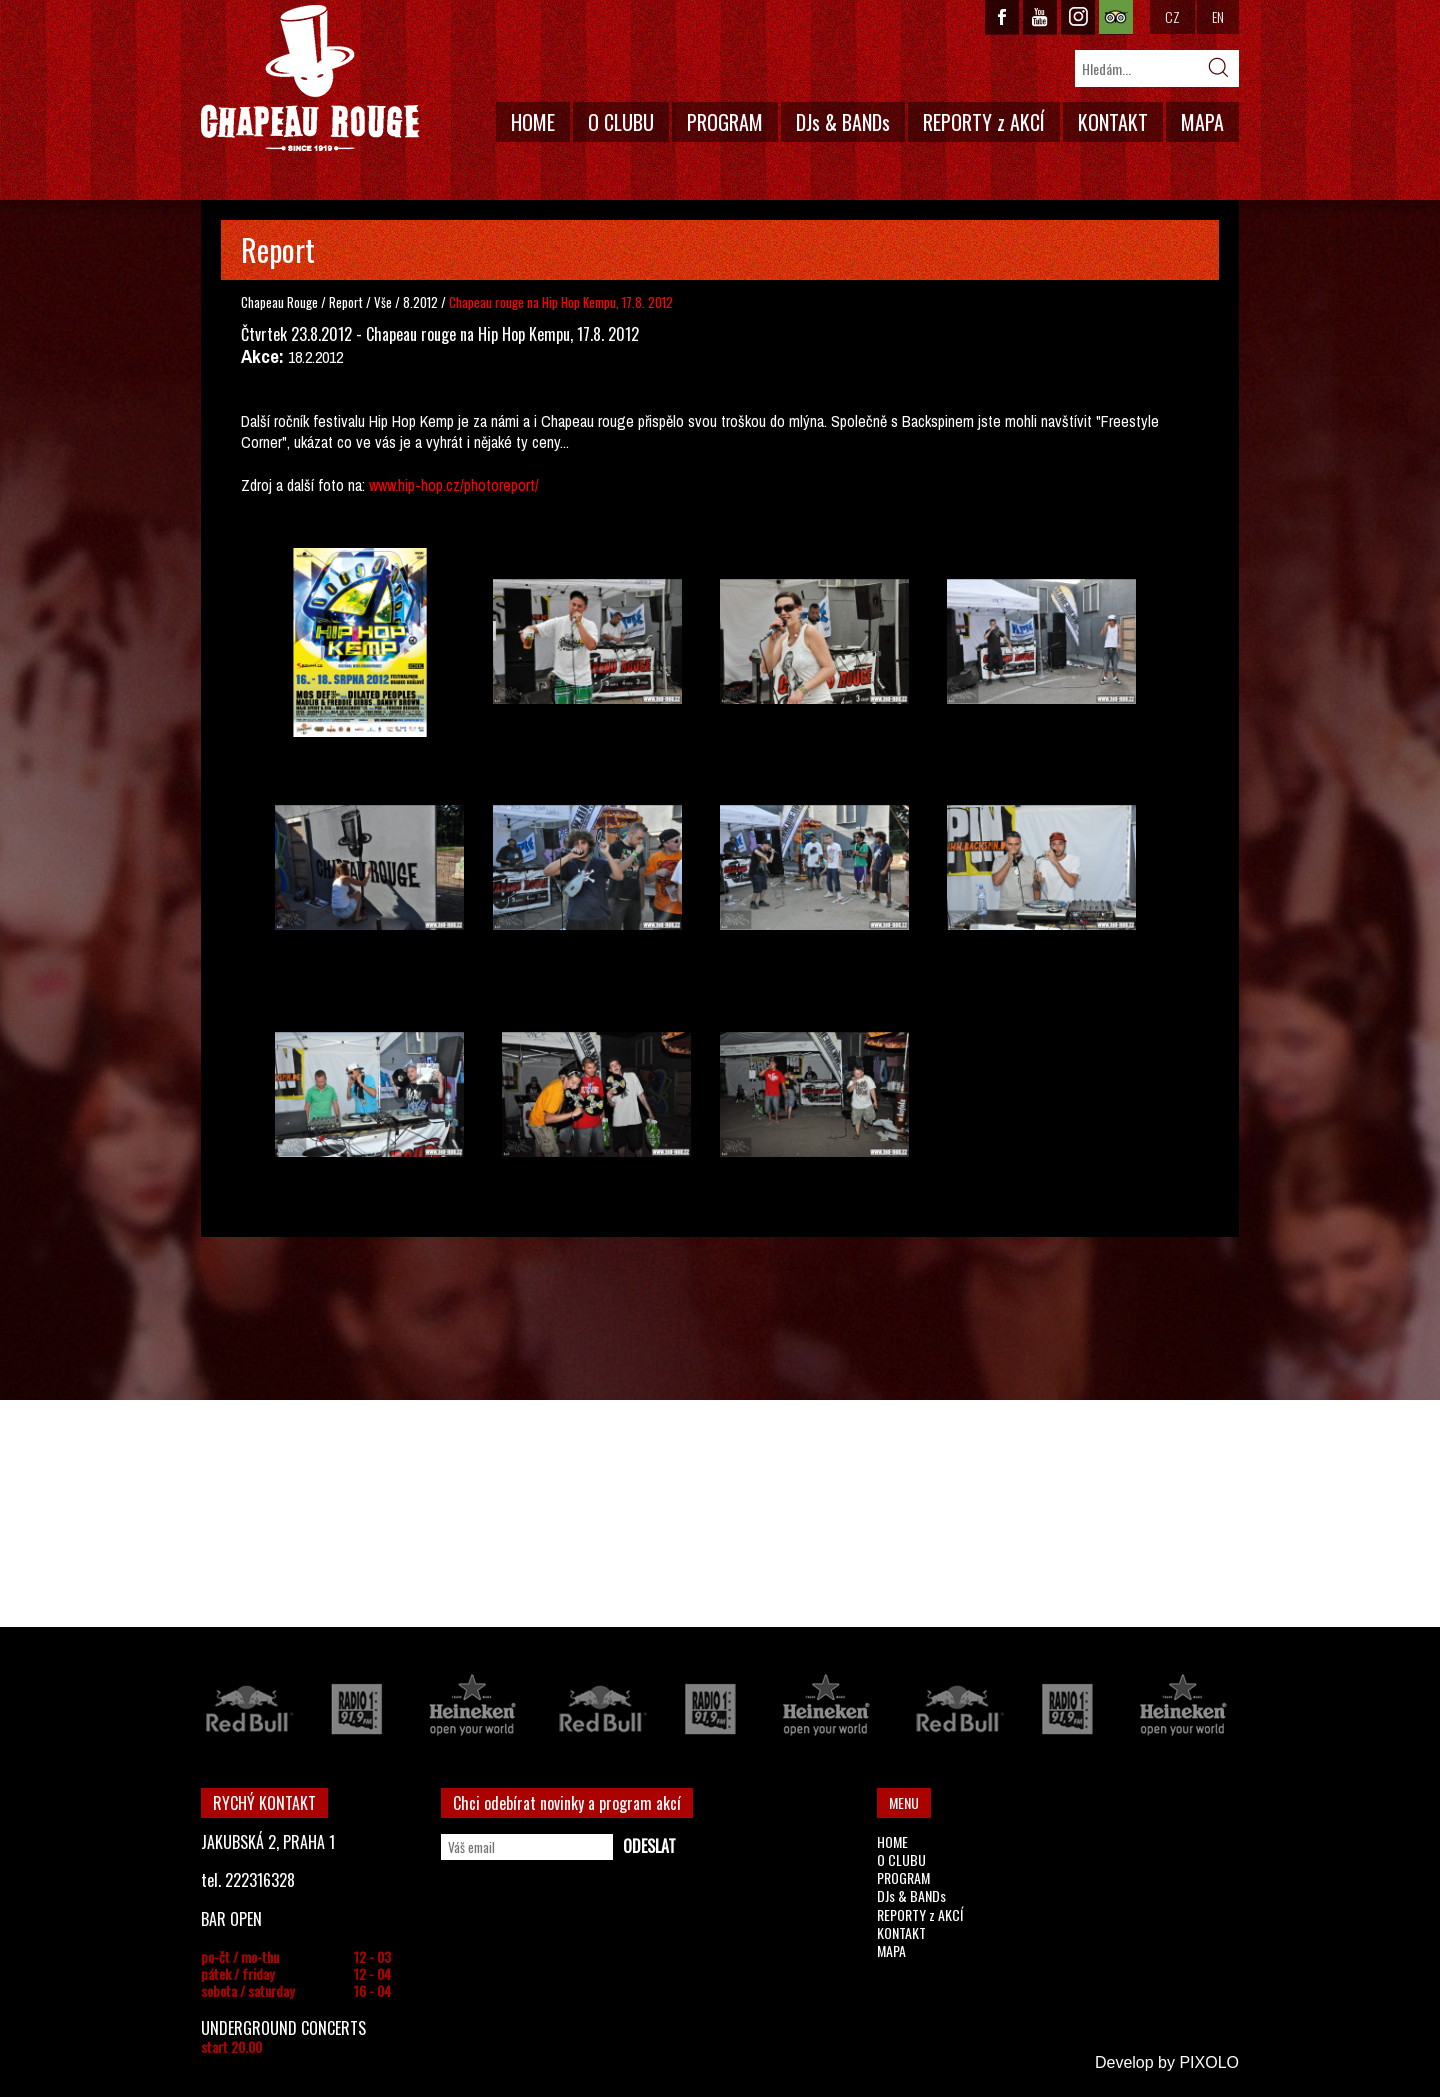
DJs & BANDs (843, 122)
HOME (533, 122)
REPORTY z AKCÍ (984, 122)
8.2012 (420, 302)
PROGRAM (725, 122)
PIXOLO (1209, 2062)
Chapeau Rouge (279, 302)
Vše (384, 302)
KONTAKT (1113, 122)
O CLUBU (621, 122)
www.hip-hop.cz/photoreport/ (454, 485)
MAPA (1202, 122)
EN (1218, 16)
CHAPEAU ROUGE (310, 78)
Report (346, 302)
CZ (1172, 16)
